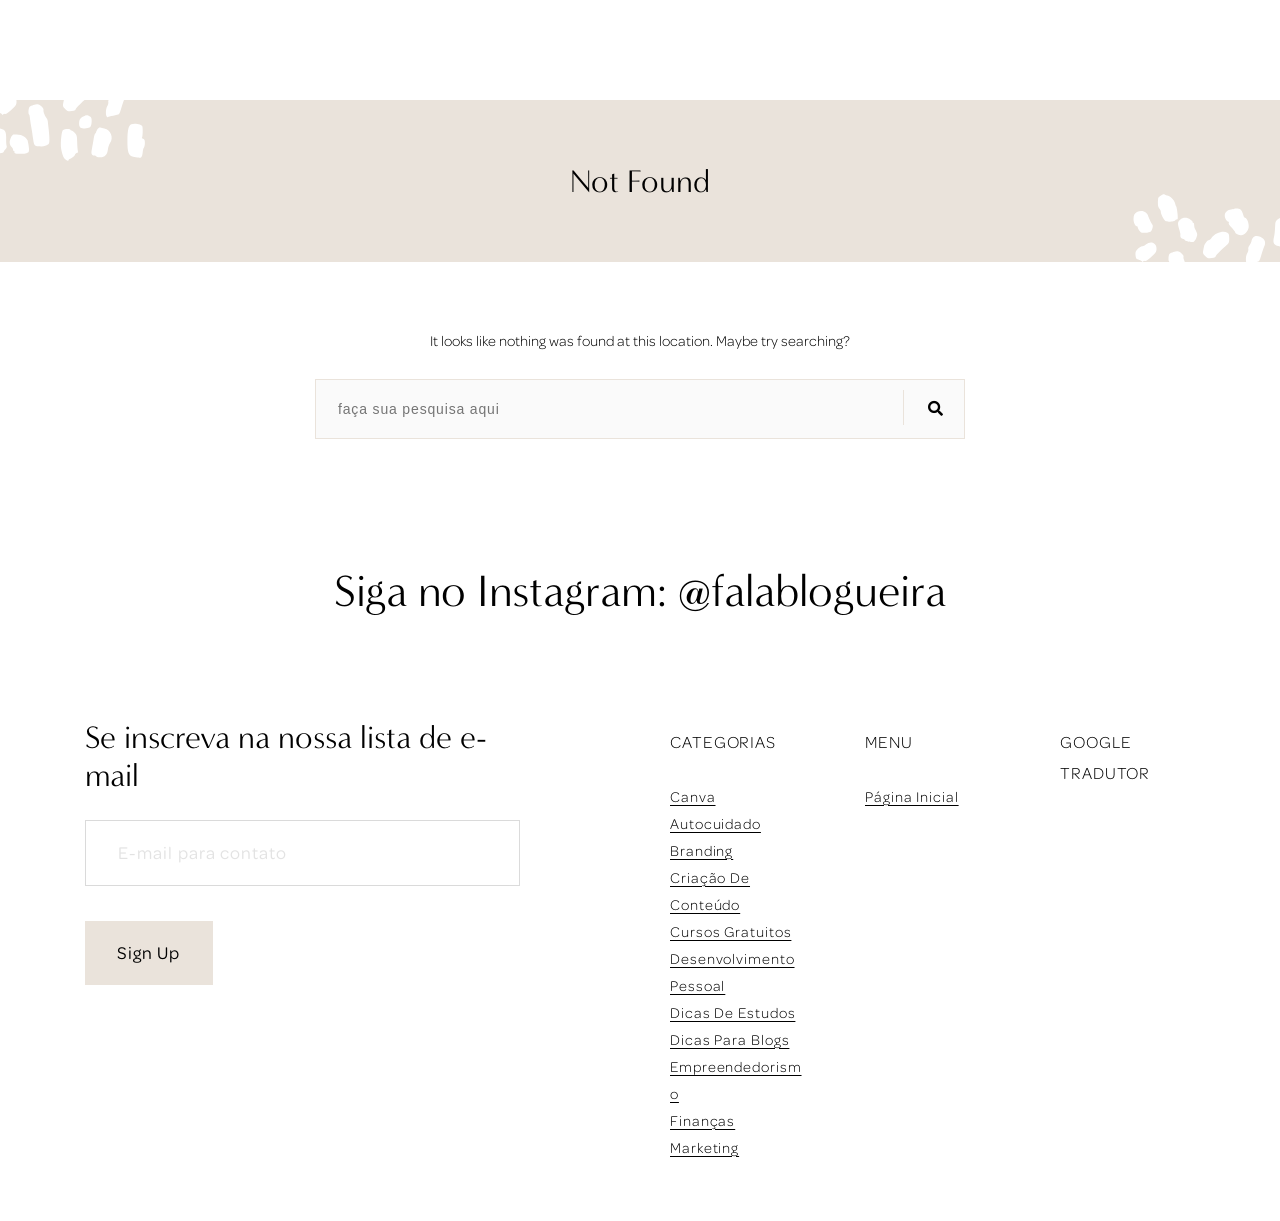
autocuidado (715, 823)
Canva (693, 796)
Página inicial (912, 796)
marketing (704, 1147)
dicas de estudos (732, 1012)
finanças (702, 1120)
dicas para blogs (729, 1039)
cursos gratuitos (730, 931)
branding (701, 850)
